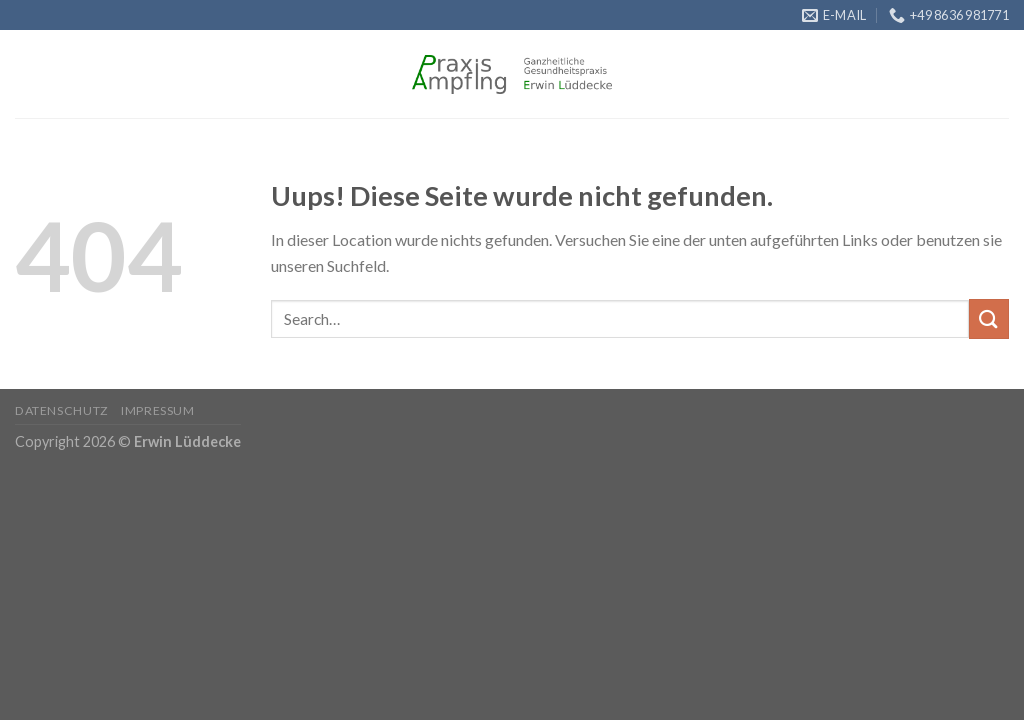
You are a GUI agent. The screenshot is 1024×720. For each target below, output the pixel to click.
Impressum (158, 410)
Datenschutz (62, 410)
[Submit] (989, 318)
